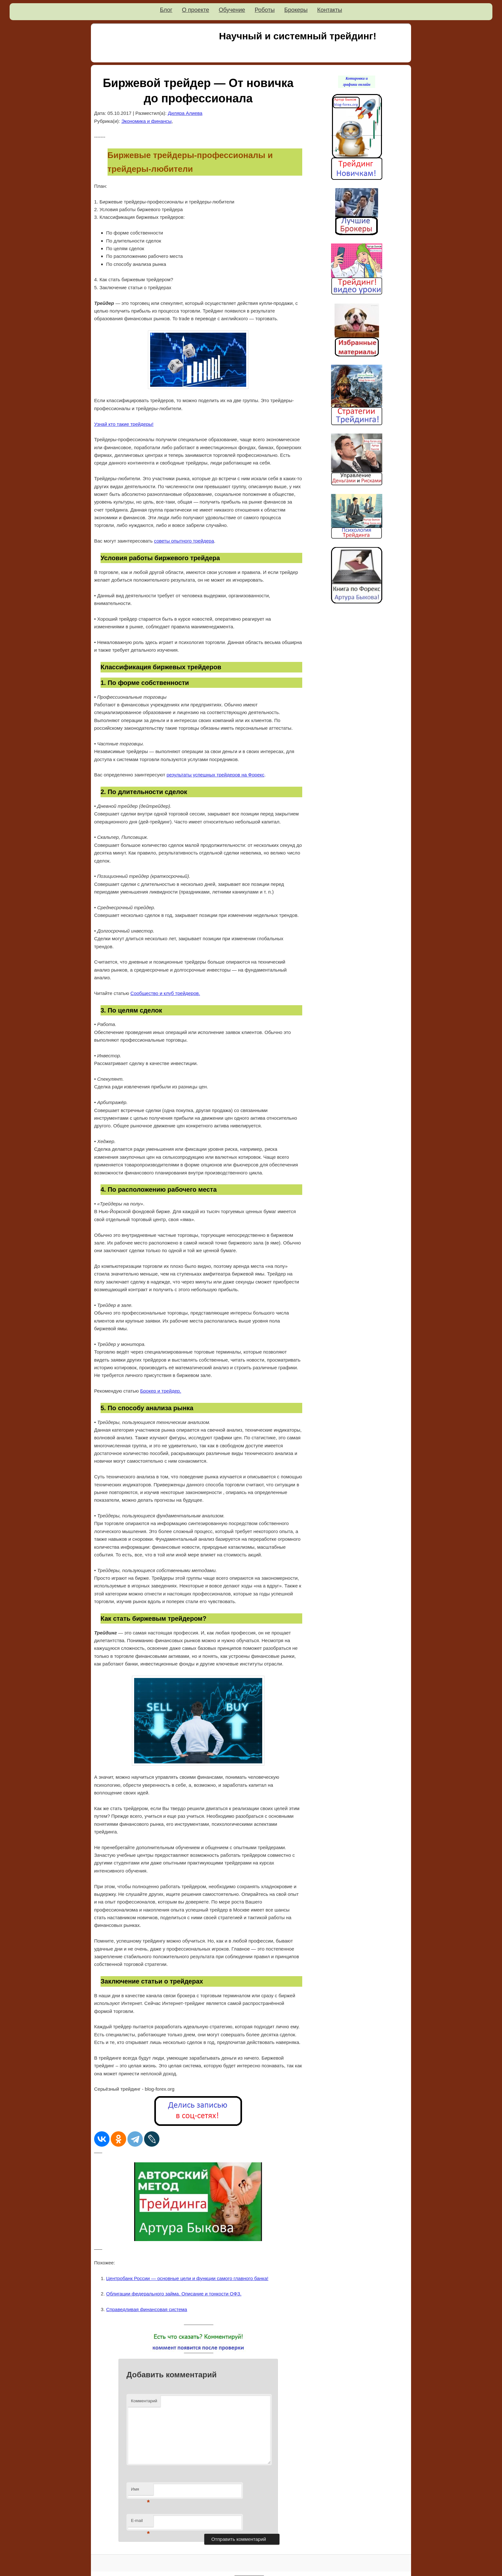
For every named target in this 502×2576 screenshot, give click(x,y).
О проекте (195, 10)
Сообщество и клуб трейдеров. (165, 993)
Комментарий (144, 2400)
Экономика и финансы (146, 121)
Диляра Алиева (185, 113)
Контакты (329, 10)
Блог (166, 10)
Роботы (265, 10)
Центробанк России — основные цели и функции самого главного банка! (187, 2278)
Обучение (232, 10)
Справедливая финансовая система (146, 2309)
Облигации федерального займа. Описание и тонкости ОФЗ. (174, 2293)
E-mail (140, 2522)
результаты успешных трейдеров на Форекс (215, 774)
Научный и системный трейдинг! (297, 36)
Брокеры (296, 10)
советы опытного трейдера (184, 541)
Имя (140, 2491)
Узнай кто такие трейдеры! (124, 424)
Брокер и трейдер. (160, 1391)
